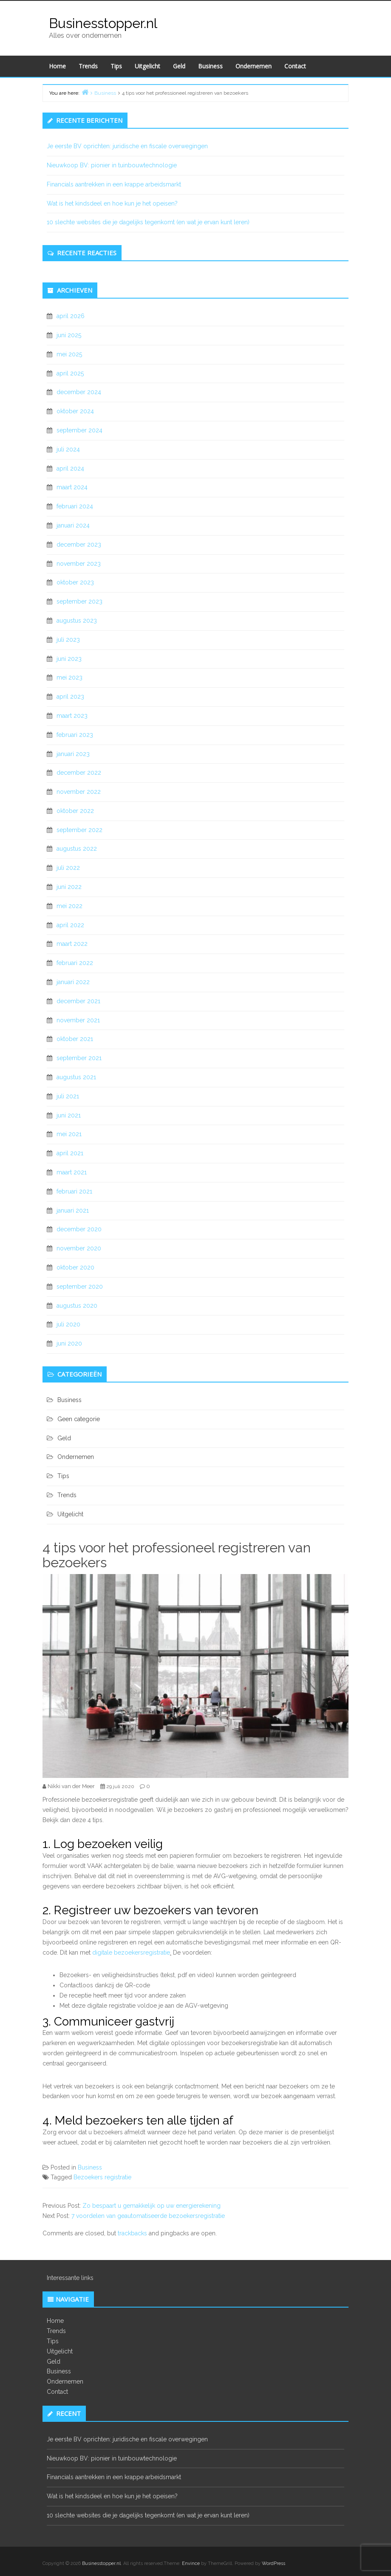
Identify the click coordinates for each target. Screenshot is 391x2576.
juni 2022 (69, 886)
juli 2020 (68, 1324)
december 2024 (79, 392)
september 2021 (79, 1058)
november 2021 (78, 1020)
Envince (191, 2563)
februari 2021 (74, 1191)
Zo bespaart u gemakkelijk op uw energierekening (151, 2205)
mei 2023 (69, 677)
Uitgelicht (147, 66)
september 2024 (79, 430)
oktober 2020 (75, 1267)
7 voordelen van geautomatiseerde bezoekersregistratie (148, 2215)
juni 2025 (69, 335)
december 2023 (79, 544)
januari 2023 (73, 754)
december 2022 (79, 772)
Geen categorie (78, 1419)
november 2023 (79, 563)
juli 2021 (68, 1096)
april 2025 (70, 373)
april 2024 (70, 468)
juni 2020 (69, 1343)
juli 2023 (68, 639)
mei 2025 (69, 354)
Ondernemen (253, 66)
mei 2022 (69, 906)
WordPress (273, 2563)
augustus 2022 (77, 848)
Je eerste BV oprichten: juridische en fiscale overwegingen (127, 146)
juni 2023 (69, 658)
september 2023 (79, 601)
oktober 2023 (75, 582)
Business (210, 66)
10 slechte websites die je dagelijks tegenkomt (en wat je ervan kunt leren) (148, 222)
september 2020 (80, 1286)
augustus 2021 (76, 1077)
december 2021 (78, 1001)
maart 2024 (72, 487)
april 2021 (70, 1153)
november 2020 (79, 1248)
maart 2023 (72, 715)
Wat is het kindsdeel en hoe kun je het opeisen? (113, 203)
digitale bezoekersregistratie (131, 1952)
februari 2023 (75, 734)
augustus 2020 (77, 1305)
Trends (88, 66)
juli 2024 (68, 449)
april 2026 (71, 316)
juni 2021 (69, 1115)
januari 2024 (73, 525)
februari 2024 (75, 506)
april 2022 (70, 925)
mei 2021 (69, 1134)
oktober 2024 (75, 411)
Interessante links (70, 2277)
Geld (179, 66)
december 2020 (79, 1229)
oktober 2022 (75, 810)
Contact (295, 66)
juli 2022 (68, 867)
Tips (116, 66)
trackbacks (132, 2233)
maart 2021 (72, 1172)
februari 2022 (75, 962)
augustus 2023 (77, 620)
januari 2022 (73, 982)
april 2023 (70, 696)
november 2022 (79, 791)
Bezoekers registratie (102, 2177)
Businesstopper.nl (103, 23)
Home (57, 66)
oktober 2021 (75, 1038)
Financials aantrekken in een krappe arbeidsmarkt (115, 184)
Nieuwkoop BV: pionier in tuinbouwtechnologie (112, 165)
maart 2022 (72, 943)
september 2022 (79, 830)
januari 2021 (73, 1210)
